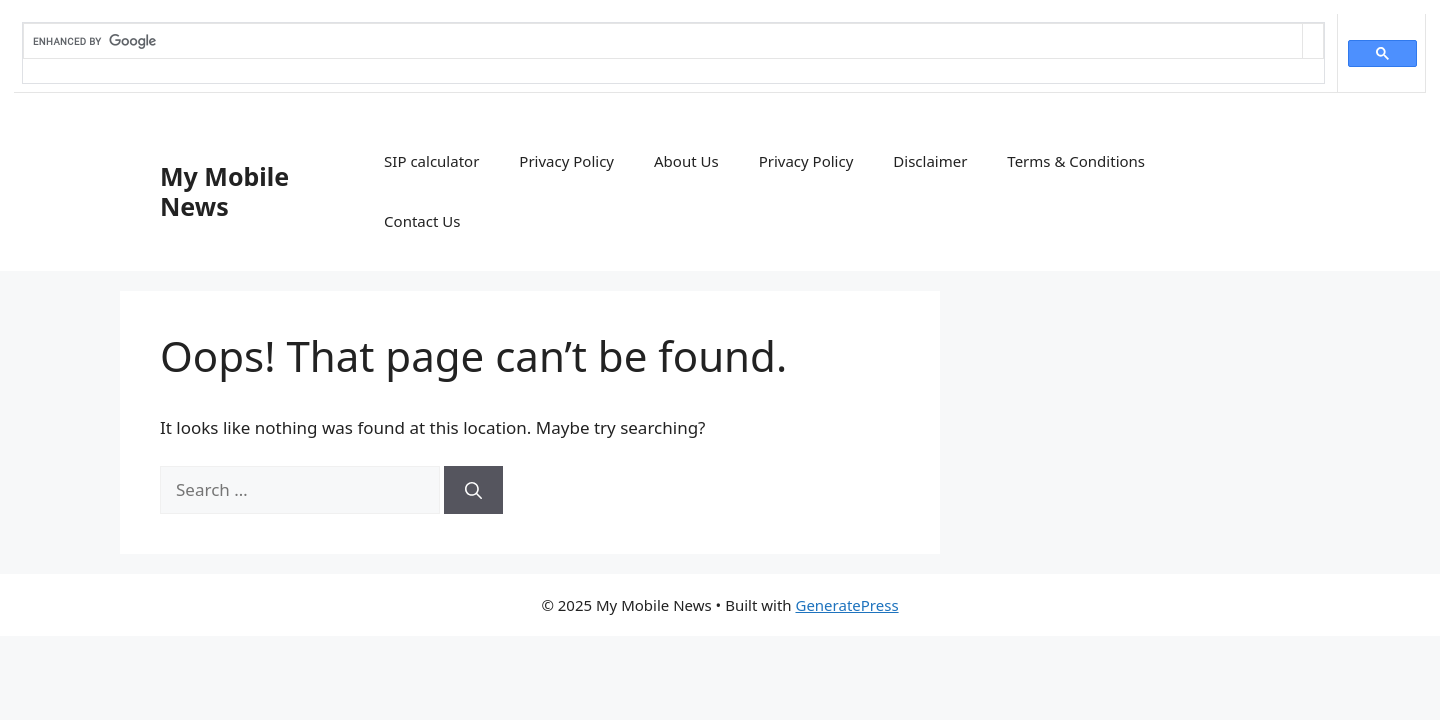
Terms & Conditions (1076, 161)
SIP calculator (431, 161)
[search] (663, 41)
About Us (686, 161)
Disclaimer (930, 161)
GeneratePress (846, 605)
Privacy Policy (566, 161)
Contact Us (422, 221)
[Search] (473, 490)
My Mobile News (224, 191)
